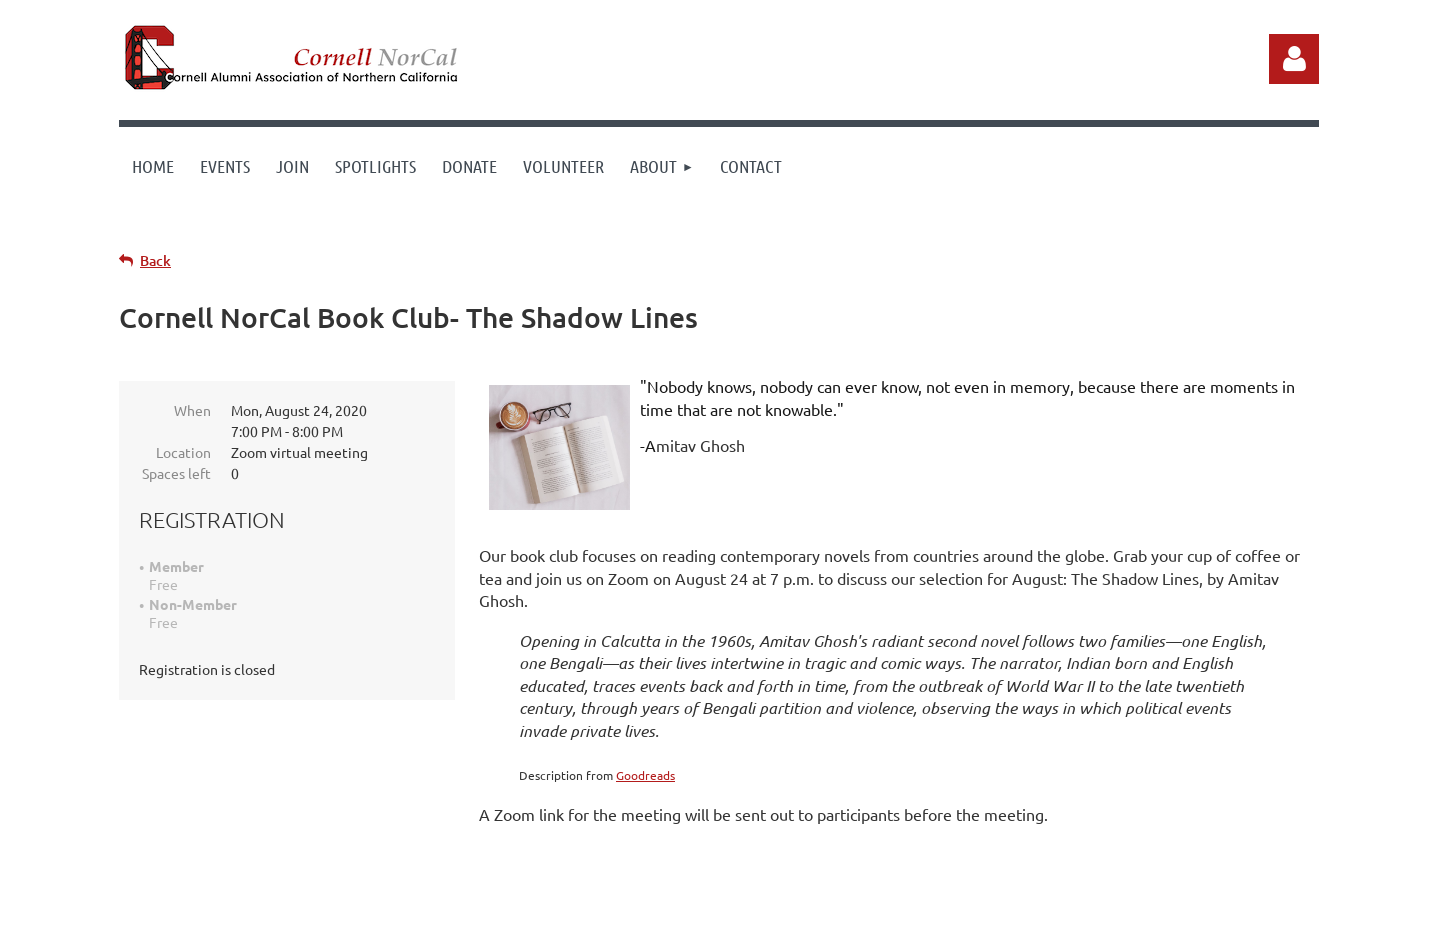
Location (183, 452)
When (192, 410)
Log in (1294, 59)
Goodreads (645, 775)
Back (155, 260)
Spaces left (176, 473)
